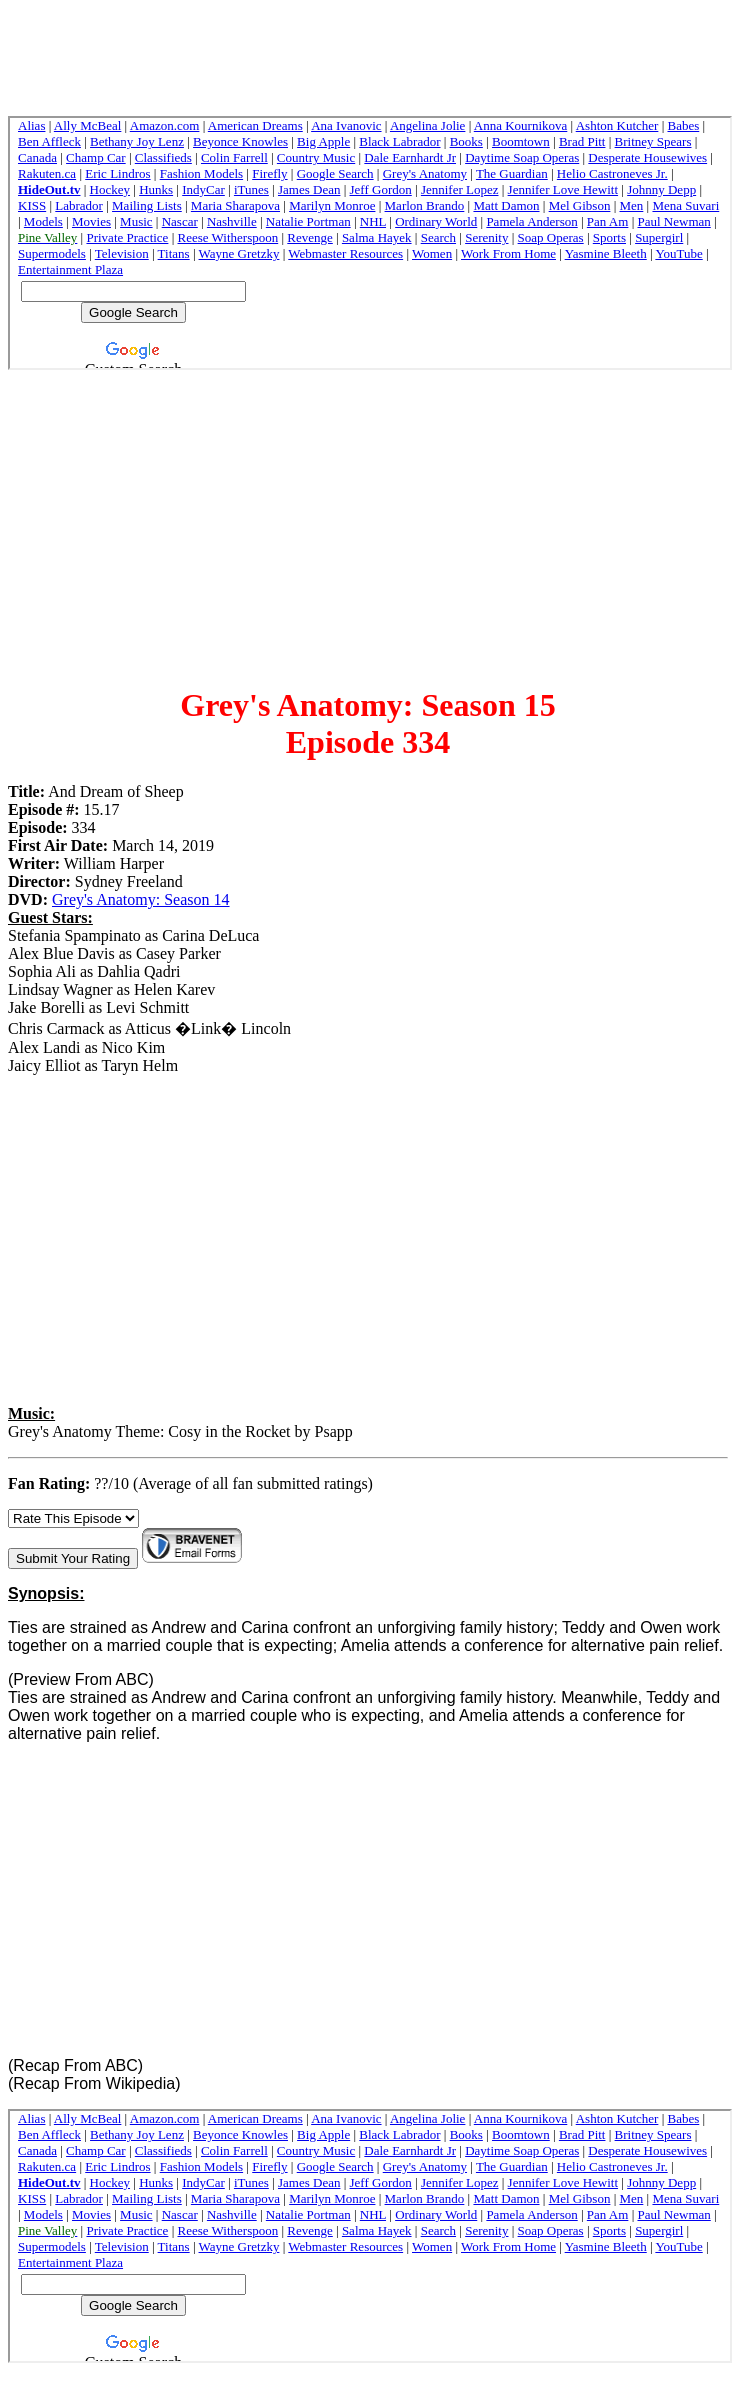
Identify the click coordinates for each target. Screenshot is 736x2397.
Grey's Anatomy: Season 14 (141, 899)
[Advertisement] (368, 526)
